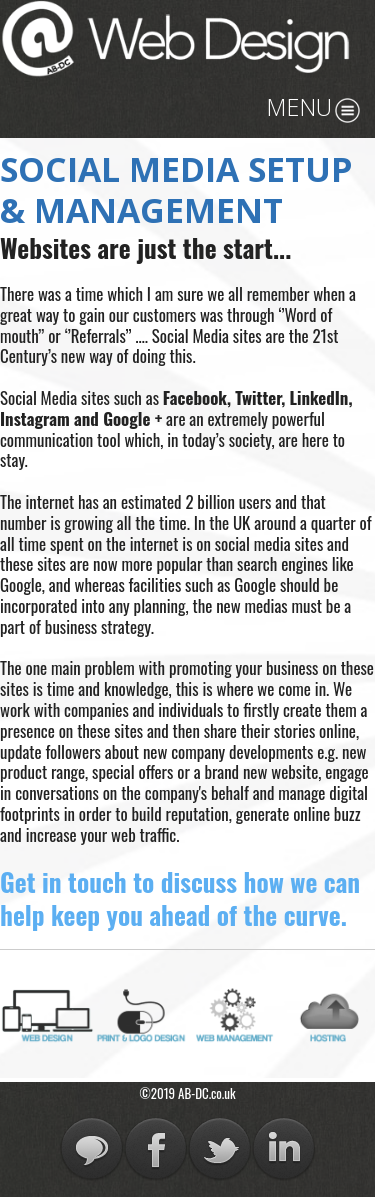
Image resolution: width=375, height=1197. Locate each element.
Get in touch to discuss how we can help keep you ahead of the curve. (180, 898)
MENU (313, 107)
